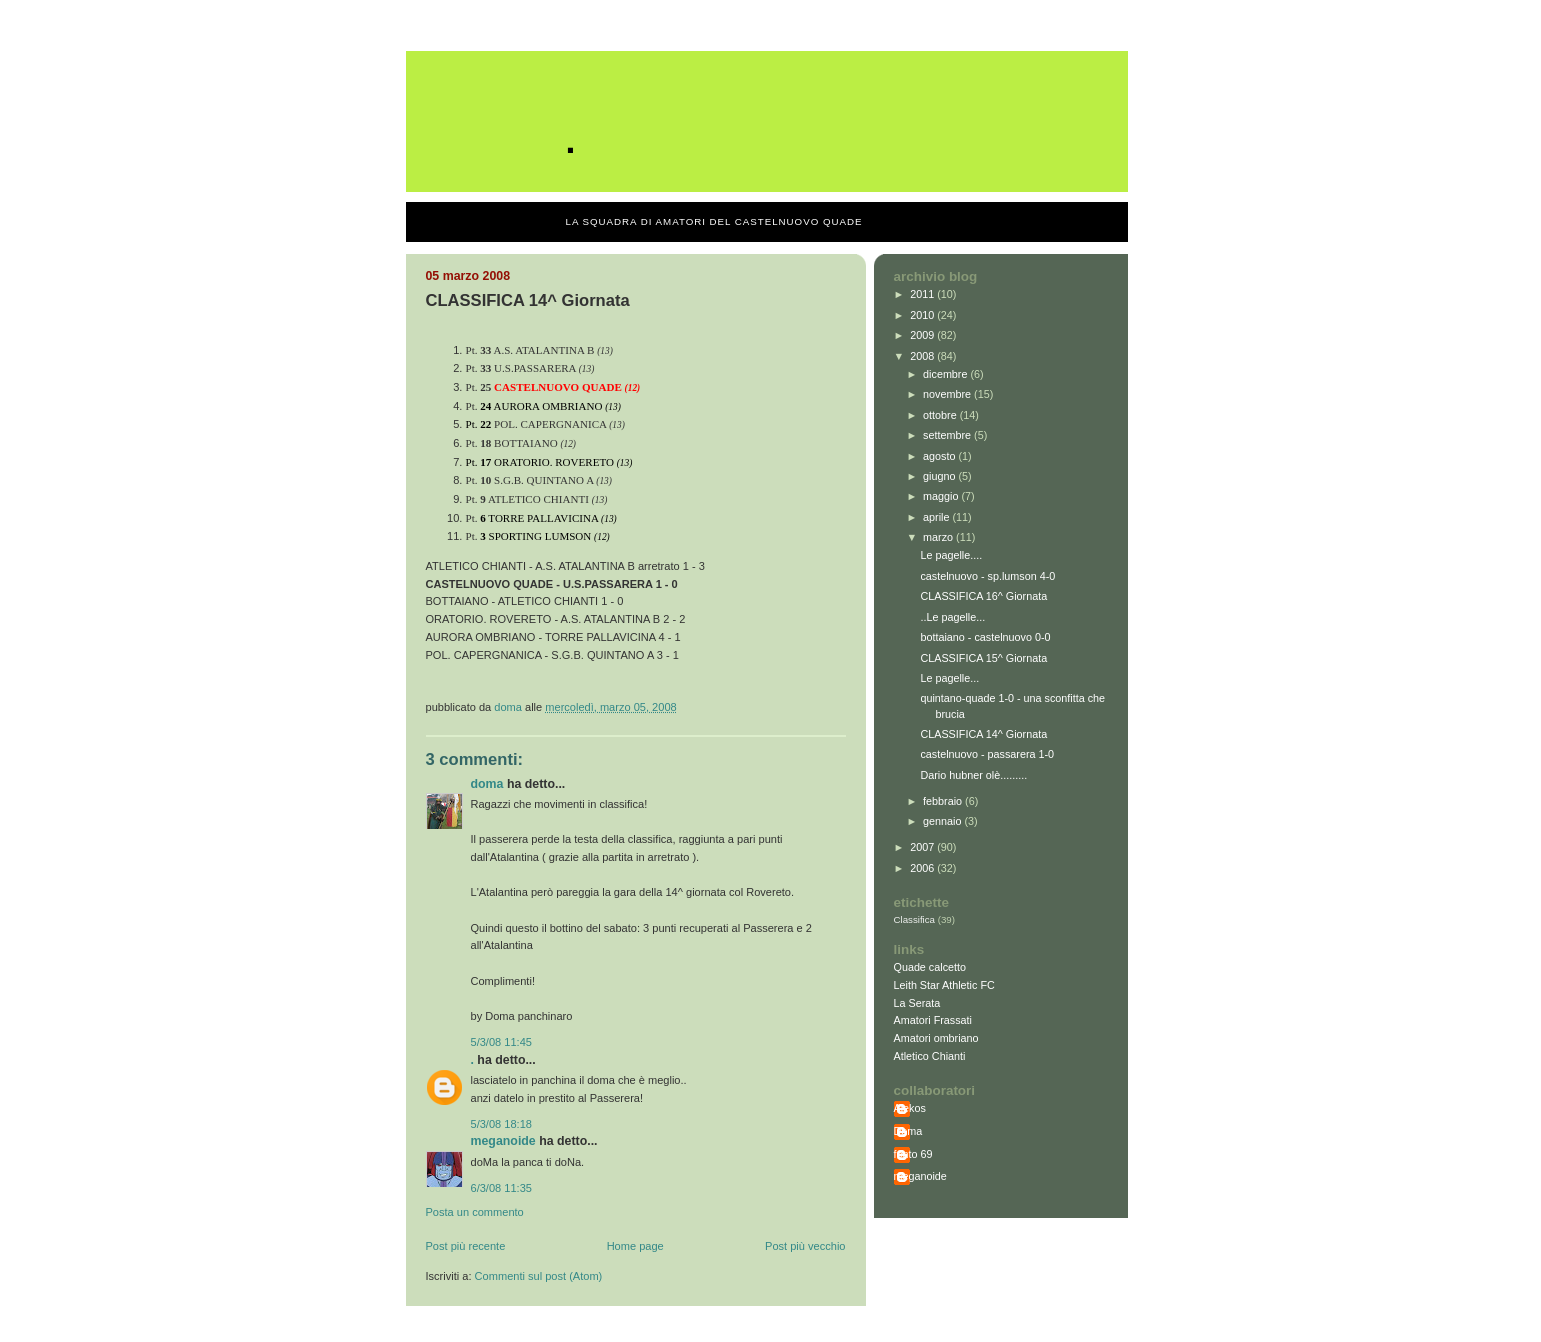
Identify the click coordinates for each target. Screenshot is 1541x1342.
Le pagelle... (949, 678)
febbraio (944, 801)
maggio (942, 496)
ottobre (941, 415)
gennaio (943, 821)
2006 (923, 868)
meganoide (503, 1141)
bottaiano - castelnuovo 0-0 (985, 637)
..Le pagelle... (952, 617)
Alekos (910, 1108)
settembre (948, 435)
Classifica (915, 919)
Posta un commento (475, 1212)
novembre (948, 394)
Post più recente (466, 1246)
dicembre (946, 374)
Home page (635, 1246)
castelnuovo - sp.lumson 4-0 (987, 576)
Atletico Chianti (930, 1056)
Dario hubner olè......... (973, 775)
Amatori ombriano (936, 1038)
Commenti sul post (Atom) (539, 1276)
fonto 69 (913, 1154)
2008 (923, 356)
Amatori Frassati (933, 1020)
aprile (937, 517)
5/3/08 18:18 (501, 1124)
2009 (923, 335)
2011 (923, 294)
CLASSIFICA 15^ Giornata (983, 658)
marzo (939, 537)
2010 (923, 315)
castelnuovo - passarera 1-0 (987, 754)
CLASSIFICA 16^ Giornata (983, 596)
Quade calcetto (930, 967)
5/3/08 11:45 (501, 1042)
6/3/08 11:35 (501, 1188)
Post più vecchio (805, 1246)
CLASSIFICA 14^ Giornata (983, 734)
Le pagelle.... (951, 555)
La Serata (917, 1003)
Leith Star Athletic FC (944, 985)
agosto (940, 456)
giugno (940, 476)
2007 (923, 847)
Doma (487, 784)
